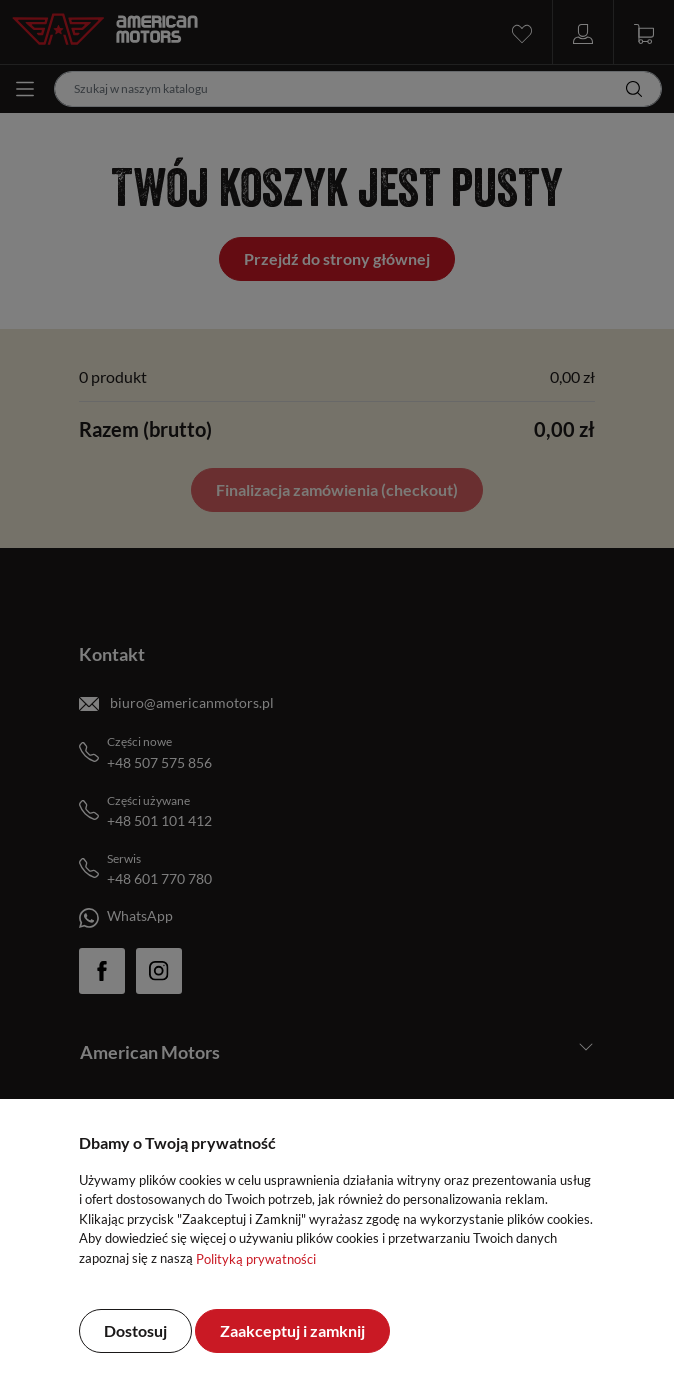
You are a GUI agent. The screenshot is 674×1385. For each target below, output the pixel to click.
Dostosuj (135, 1330)
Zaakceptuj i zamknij (292, 1330)
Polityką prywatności (256, 1259)
